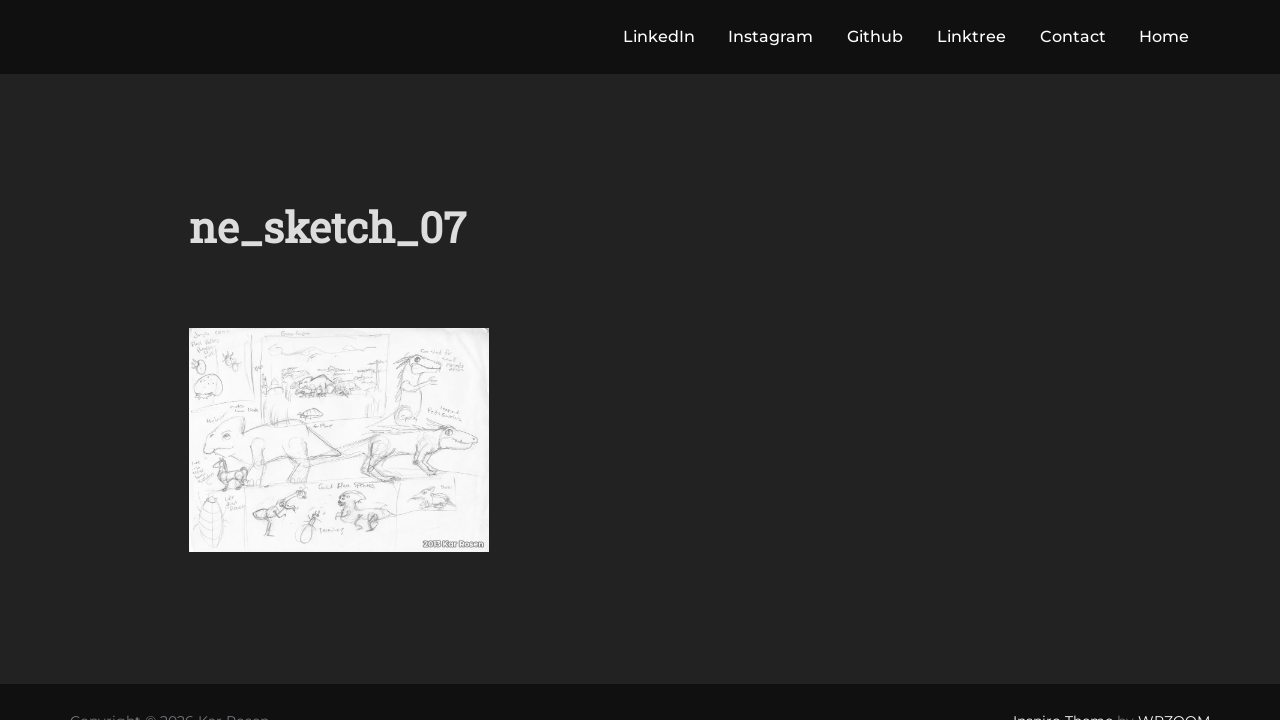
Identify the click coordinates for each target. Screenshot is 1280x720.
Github (875, 36)
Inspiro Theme (1063, 648)
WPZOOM (1174, 648)
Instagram (770, 36)
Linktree (971, 36)
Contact (1073, 36)
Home (1164, 36)
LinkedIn (659, 36)
